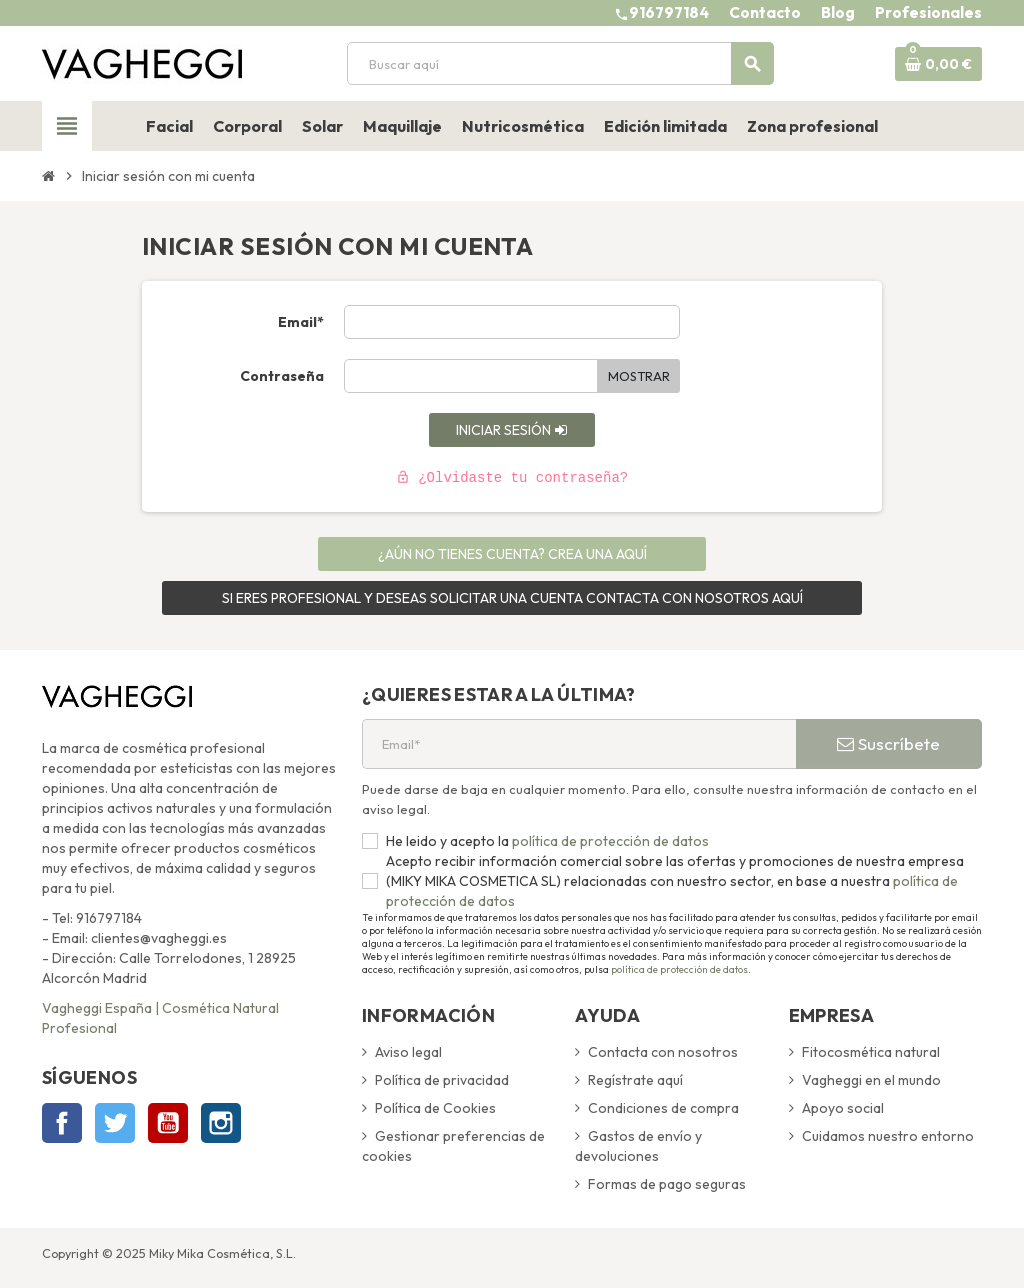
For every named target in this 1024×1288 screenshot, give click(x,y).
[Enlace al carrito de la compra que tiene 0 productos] (938, 64)
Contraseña (282, 376)
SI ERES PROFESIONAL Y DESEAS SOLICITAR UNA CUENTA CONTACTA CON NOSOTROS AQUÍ (512, 598)
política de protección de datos (609, 841)
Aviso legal (408, 1052)
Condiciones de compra (663, 1108)
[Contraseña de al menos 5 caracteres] (471, 376)
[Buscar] (560, 63)
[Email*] (579, 744)
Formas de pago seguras (667, 1184)
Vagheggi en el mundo (871, 1080)
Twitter (115, 1123)
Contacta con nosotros (663, 1052)
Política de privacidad (442, 1080)
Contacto (765, 12)
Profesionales (928, 12)
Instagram (221, 1123)
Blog (838, 12)
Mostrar (639, 376)
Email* (301, 322)
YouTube (168, 1123)
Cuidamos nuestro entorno (888, 1136)
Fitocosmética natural (871, 1052)
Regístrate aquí (635, 1080)
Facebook (62, 1123)
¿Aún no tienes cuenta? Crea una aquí (512, 554)
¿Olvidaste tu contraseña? (512, 478)
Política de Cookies (435, 1108)
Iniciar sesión (512, 430)
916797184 (669, 12)
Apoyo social (843, 1108)
